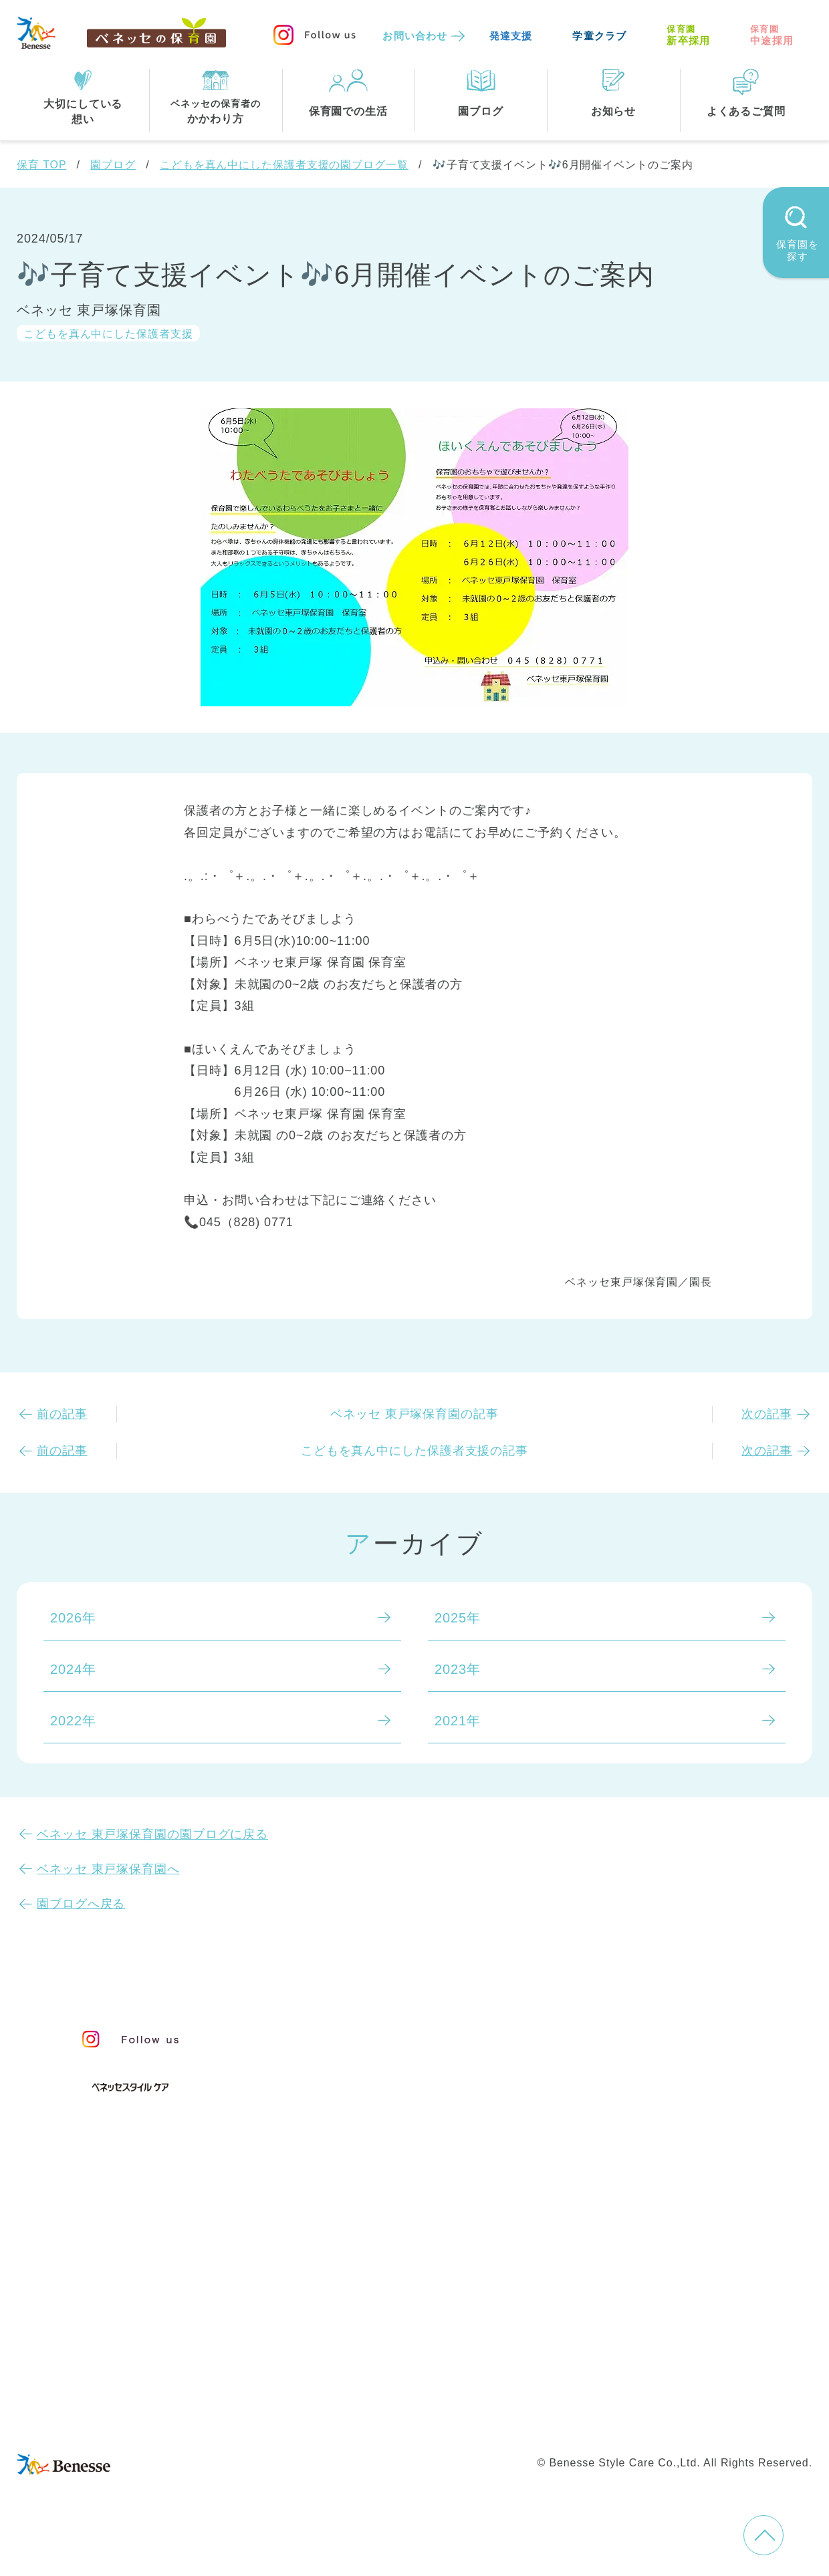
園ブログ (113, 164)
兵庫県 (395, 2305)
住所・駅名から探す (370, 2223)
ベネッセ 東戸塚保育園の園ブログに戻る (152, 1834)
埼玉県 (329, 2305)
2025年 (458, 1617)
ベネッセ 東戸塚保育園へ (108, 1869)
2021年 (458, 1720)
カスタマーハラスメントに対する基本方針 (678, 2396)
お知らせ (642, 2038)
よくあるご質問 (668, 2101)
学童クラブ (599, 35)
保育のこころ (349, 2060)
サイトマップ (425, 2368)
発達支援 (511, 35)
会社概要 (506, 2368)
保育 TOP (41, 164)
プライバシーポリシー (357, 2396)
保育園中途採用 (338, 2417)
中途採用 (772, 35)
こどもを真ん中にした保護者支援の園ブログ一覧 (284, 164)
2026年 (73, 1617)
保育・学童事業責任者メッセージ (412, 2032)
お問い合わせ (414, 35)
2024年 (73, 1669)
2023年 (458, 1669)
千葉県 (475, 2278)
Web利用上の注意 (489, 2396)
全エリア (336, 2250)
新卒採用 (688, 35)
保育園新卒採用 (444, 2417)
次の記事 (766, 1414)
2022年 (73, 1720)
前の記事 (62, 1414)
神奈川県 (402, 2278)
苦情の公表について (684, 2068)
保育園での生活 (353, 2157)
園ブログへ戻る (81, 1903)
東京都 (329, 2278)
